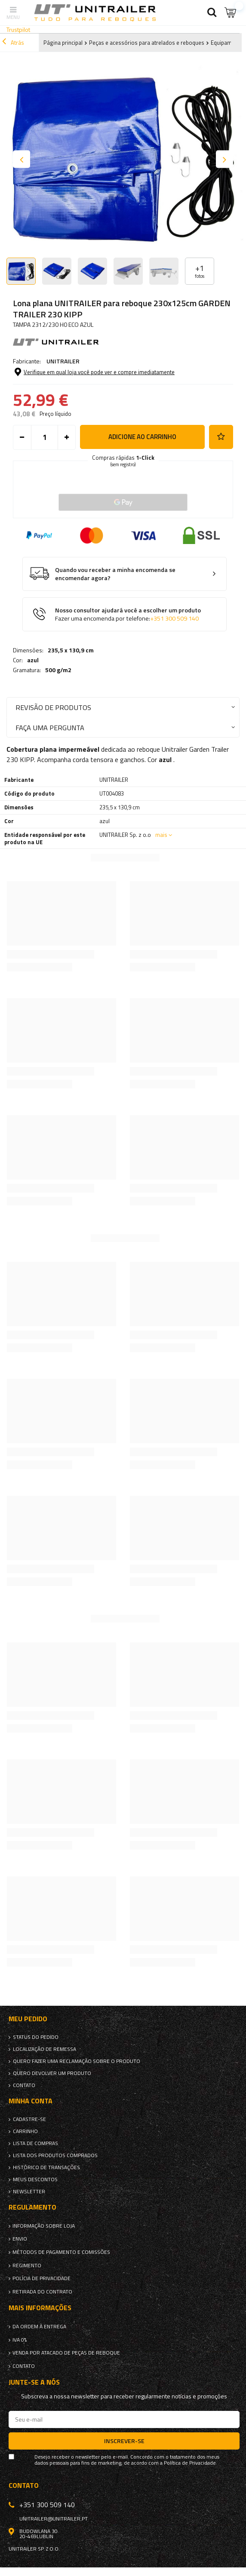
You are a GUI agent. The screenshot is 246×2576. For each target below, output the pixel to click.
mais (161, 834)
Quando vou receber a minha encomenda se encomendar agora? (115, 574)
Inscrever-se (124, 2440)
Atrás (13, 42)
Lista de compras (35, 2143)
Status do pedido (35, 2037)
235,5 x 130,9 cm (71, 650)
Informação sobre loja (43, 2226)
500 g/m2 (58, 670)
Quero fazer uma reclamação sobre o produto (76, 2061)
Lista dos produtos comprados (55, 2155)
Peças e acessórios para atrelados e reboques (146, 42)
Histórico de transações (46, 2167)
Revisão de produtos (53, 707)
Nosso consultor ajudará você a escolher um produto (128, 614)
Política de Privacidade (190, 2463)
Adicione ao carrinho (142, 437)
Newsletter (29, 2191)
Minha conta (30, 2101)
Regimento (26, 2265)
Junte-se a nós (34, 2382)
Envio (19, 2238)
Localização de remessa (44, 2049)
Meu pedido (28, 2018)
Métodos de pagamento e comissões (61, 2252)
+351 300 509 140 (174, 618)
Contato (24, 2085)
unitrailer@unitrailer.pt (53, 2518)
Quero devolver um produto (52, 2073)
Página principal (63, 42)
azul (33, 660)
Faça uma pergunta (49, 727)
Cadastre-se (29, 2119)
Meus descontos (35, 2179)
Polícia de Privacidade (41, 2278)
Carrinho (25, 2131)
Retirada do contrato (42, 2291)
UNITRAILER (63, 361)
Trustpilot (18, 29)
